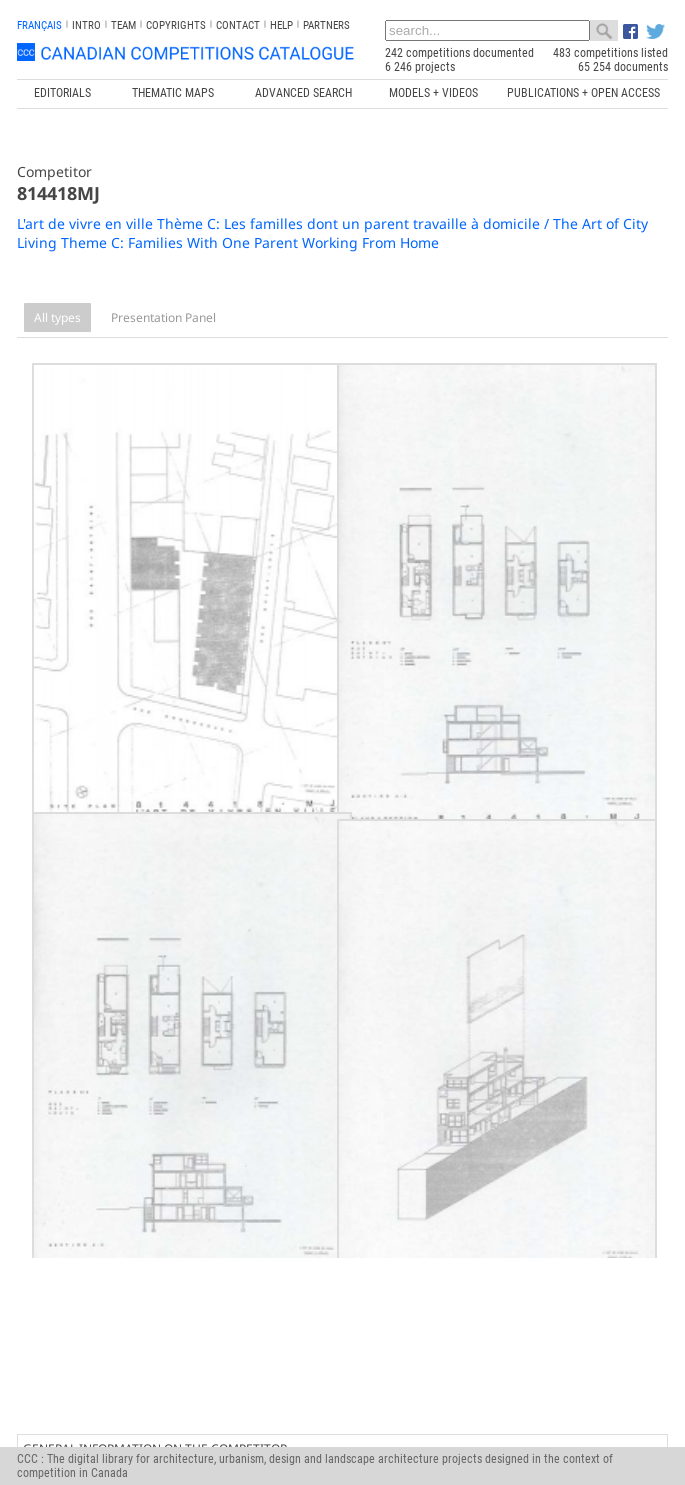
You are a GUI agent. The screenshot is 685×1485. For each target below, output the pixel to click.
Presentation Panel (163, 317)
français (39, 25)
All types (57, 317)
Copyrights (176, 25)
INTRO (86, 25)
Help (281, 25)
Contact (238, 25)
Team (123, 25)
